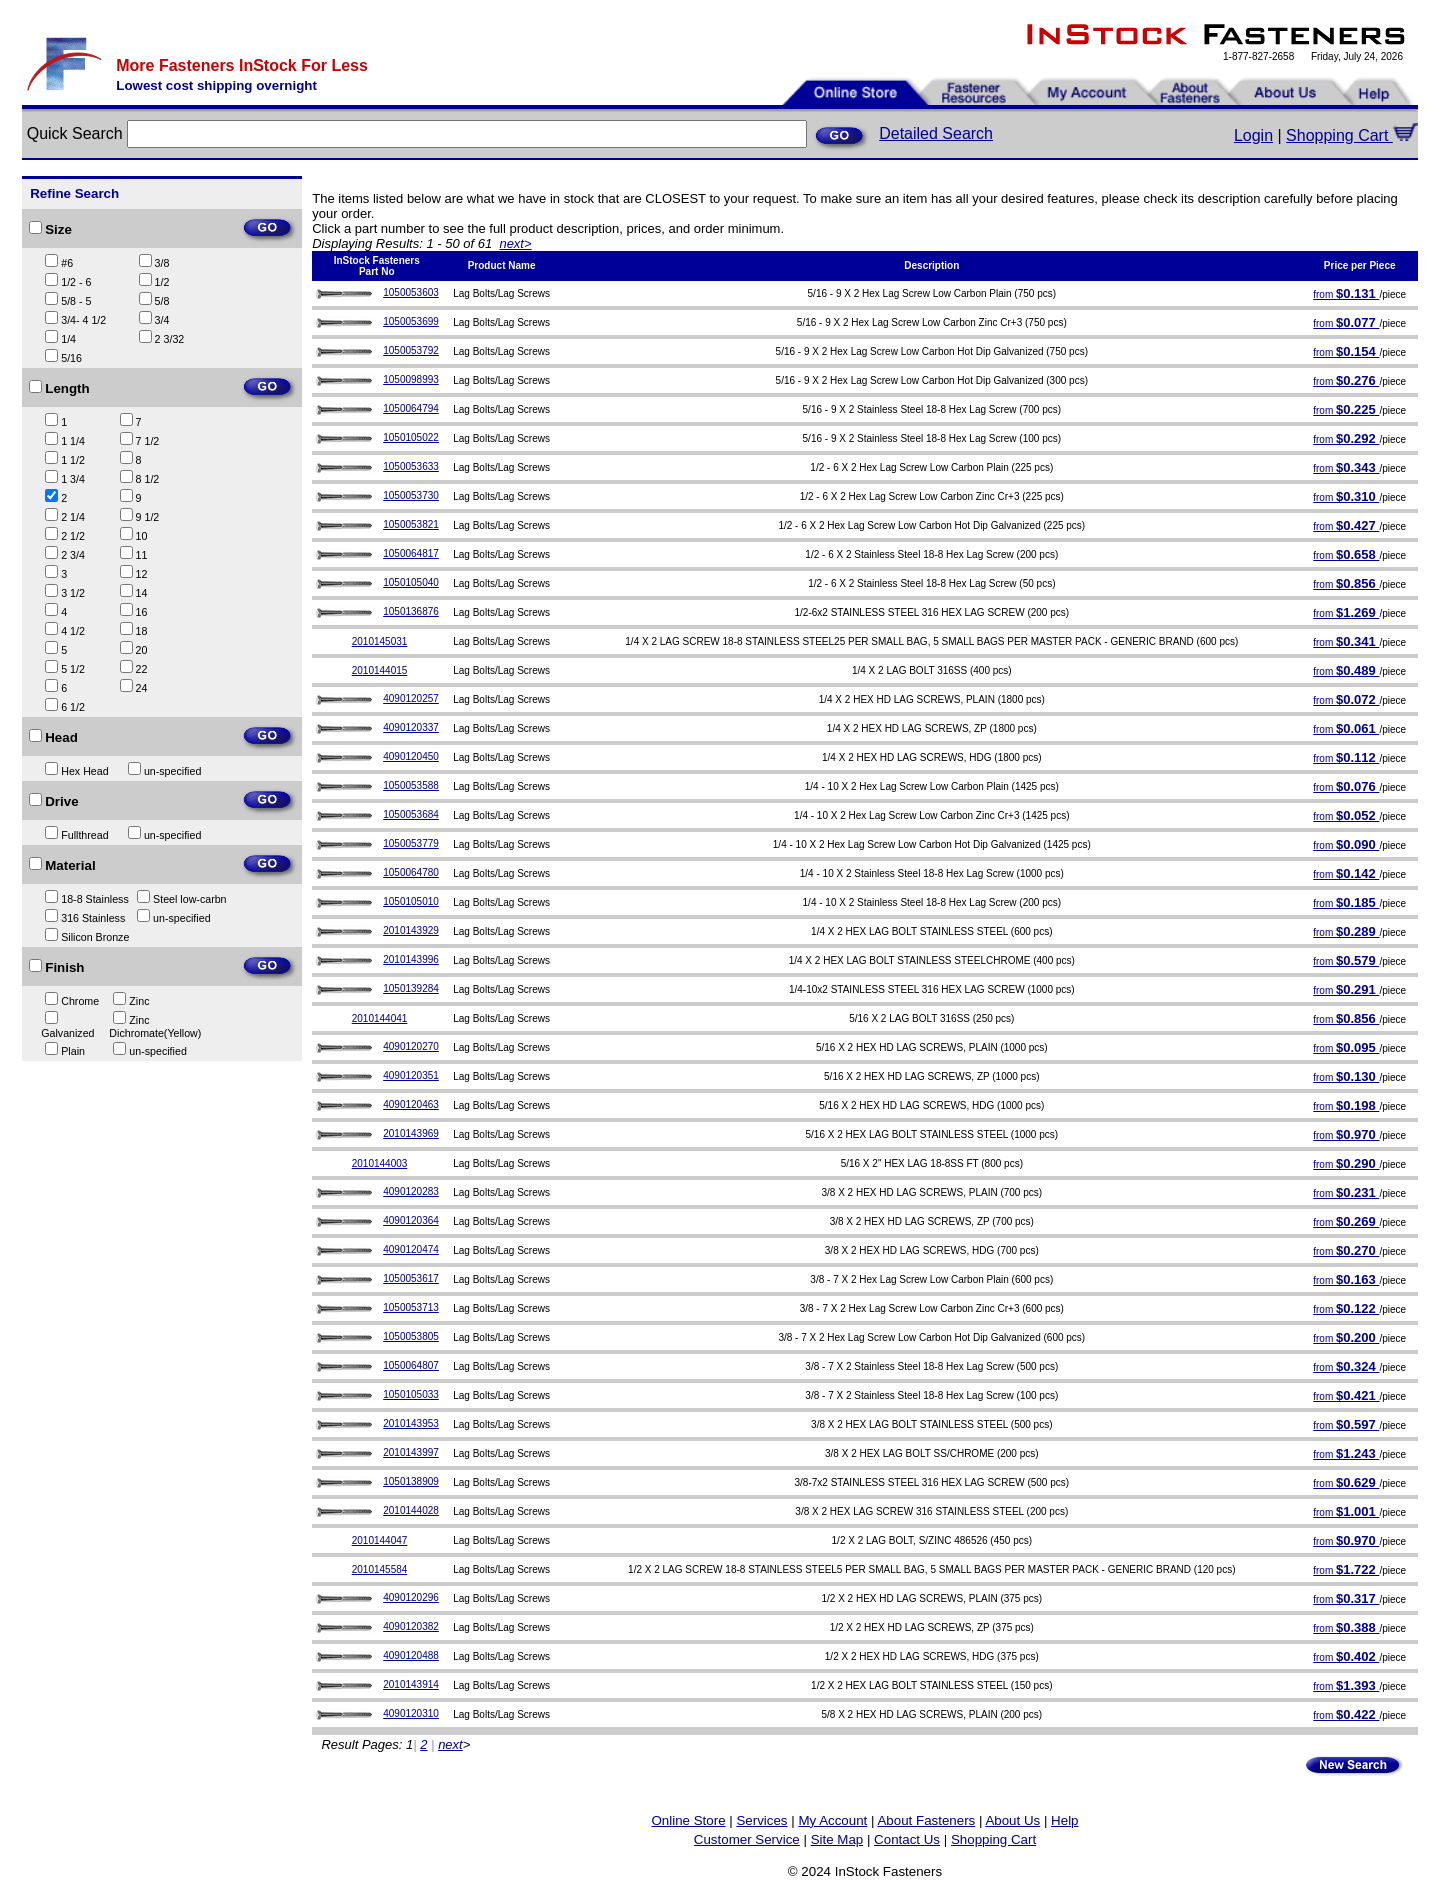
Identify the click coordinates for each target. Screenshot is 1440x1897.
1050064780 (411, 872)
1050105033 (411, 1394)
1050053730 (411, 495)
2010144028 (411, 1510)
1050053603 (411, 292)
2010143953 (411, 1423)
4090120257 (411, 698)
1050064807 (411, 1365)
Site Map (837, 1839)
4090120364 (411, 1220)
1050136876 (411, 611)
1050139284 (411, 988)
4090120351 (411, 1075)
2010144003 (380, 1163)
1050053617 (411, 1278)
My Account (832, 1820)
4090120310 (411, 1713)
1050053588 (411, 785)
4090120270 (411, 1046)
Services (761, 1820)
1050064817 (411, 553)
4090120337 (411, 727)
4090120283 (411, 1191)
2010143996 (411, 959)
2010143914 (411, 1684)
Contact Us (907, 1839)
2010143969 (411, 1133)
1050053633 (411, 466)
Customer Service (747, 1839)
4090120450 (411, 756)
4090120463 (411, 1104)
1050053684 (411, 814)
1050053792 (411, 350)
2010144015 (380, 670)
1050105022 (411, 437)
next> (515, 243)
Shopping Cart (1352, 135)
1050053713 (411, 1307)
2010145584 (380, 1569)
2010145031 (380, 641)
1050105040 (411, 582)
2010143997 (411, 1452)
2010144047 (380, 1540)
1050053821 (411, 524)
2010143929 (411, 930)
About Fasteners (926, 1820)
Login (1253, 135)
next (450, 1744)
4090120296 (411, 1597)
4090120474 (411, 1249)
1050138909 (411, 1481)
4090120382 (411, 1626)
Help (1064, 1820)
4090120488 (411, 1655)
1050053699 (411, 321)
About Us (1012, 1820)
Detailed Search (936, 133)
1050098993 (411, 379)
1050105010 (411, 901)
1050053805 (411, 1336)
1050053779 (411, 843)
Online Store (688, 1820)
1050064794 (411, 408)
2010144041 (380, 1018)
